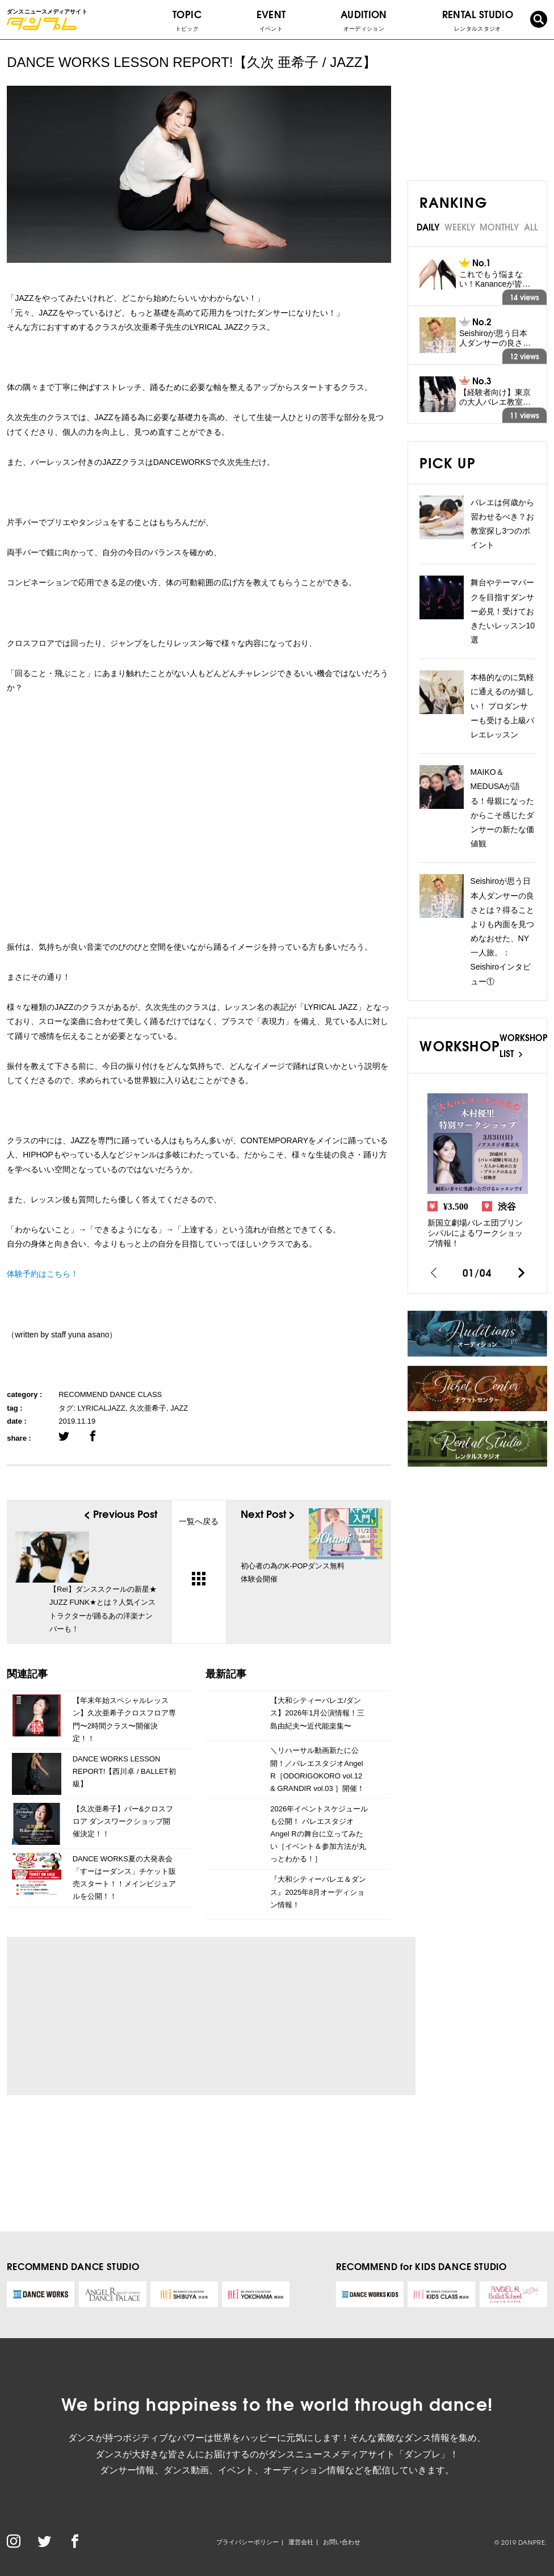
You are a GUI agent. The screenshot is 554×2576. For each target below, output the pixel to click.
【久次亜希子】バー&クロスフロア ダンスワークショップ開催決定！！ (123, 1821)
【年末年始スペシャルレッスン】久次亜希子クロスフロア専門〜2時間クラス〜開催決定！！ (124, 1719)
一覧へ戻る (199, 1551)
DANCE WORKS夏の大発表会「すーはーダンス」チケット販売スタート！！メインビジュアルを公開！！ (124, 1877)
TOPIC (187, 19)
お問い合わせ (341, 2542)
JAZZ (179, 1408)
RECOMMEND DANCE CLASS (110, 1394)
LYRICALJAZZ (101, 1408)
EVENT (271, 19)
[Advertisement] (121, 2016)
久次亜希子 (147, 1408)
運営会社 (300, 2542)
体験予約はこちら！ (42, 1273)
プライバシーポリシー (247, 2542)
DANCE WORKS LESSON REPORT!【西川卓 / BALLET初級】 (124, 1771)
